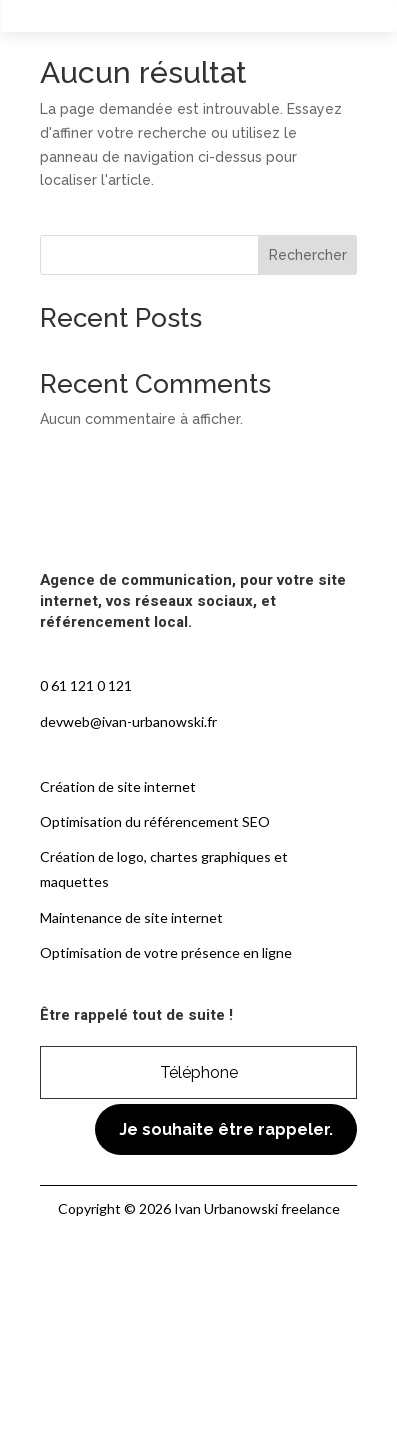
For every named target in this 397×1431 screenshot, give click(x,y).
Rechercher (308, 255)
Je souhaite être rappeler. (226, 1129)
